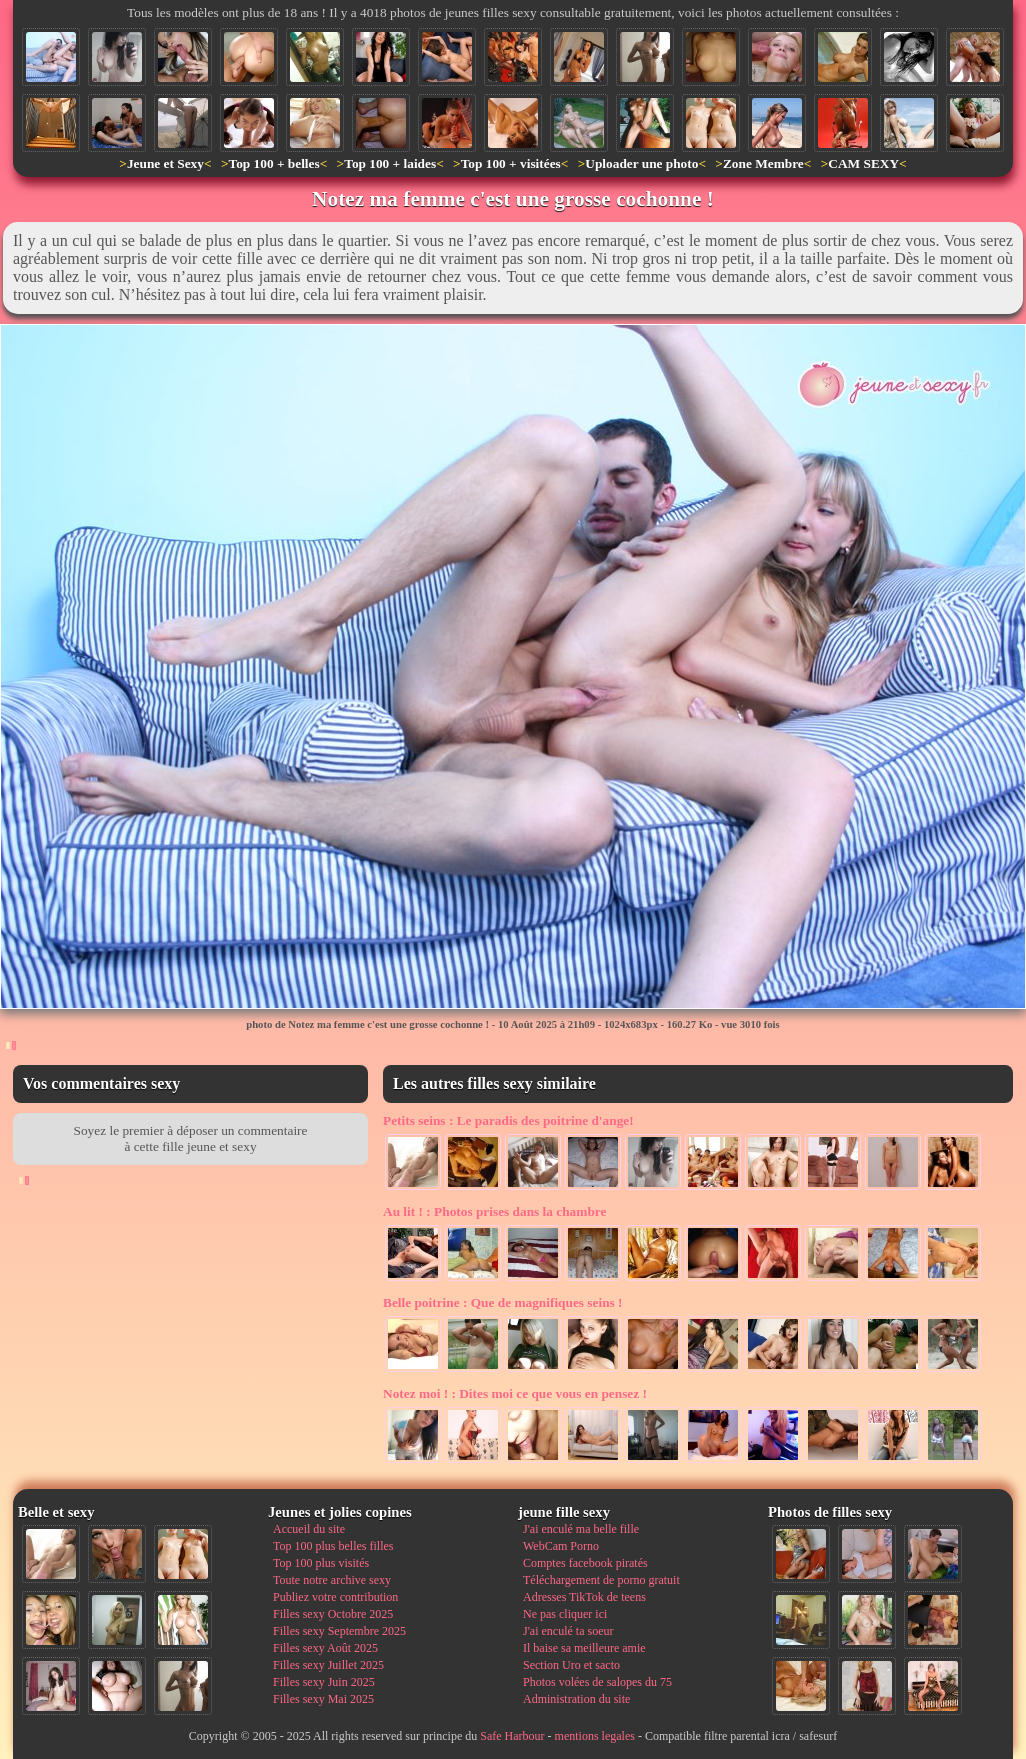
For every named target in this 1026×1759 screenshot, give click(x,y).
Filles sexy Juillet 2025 (328, 1665)
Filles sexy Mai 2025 (323, 1699)
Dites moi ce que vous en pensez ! (515, 1393)
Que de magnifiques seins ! (503, 1302)
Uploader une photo (641, 163)
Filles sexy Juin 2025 (324, 1682)
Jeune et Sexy (165, 163)
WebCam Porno (561, 1546)
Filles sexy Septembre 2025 (339, 1631)
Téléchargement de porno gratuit (601, 1580)
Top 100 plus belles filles (333, 1546)
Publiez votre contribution (335, 1597)
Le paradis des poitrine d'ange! (508, 1120)
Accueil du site (309, 1529)
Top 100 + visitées (511, 163)
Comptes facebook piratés (585, 1563)
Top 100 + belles (273, 163)
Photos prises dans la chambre (494, 1211)
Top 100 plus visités (321, 1563)
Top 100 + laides (390, 163)
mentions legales (595, 1736)
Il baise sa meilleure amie (584, 1648)
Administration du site (576, 1699)
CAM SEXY (863, 163)
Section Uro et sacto (571, 1665)
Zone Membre (763, 163)
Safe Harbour (512, 1736)
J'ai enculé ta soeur (568, 1631)
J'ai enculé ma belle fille (581, 1529)
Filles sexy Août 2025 (325, 1648)
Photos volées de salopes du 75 (597, 1682)
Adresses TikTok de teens (584, 1597)
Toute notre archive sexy (332, 1580)
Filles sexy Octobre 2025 (333, 1614)
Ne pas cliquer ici (565, 1614)
